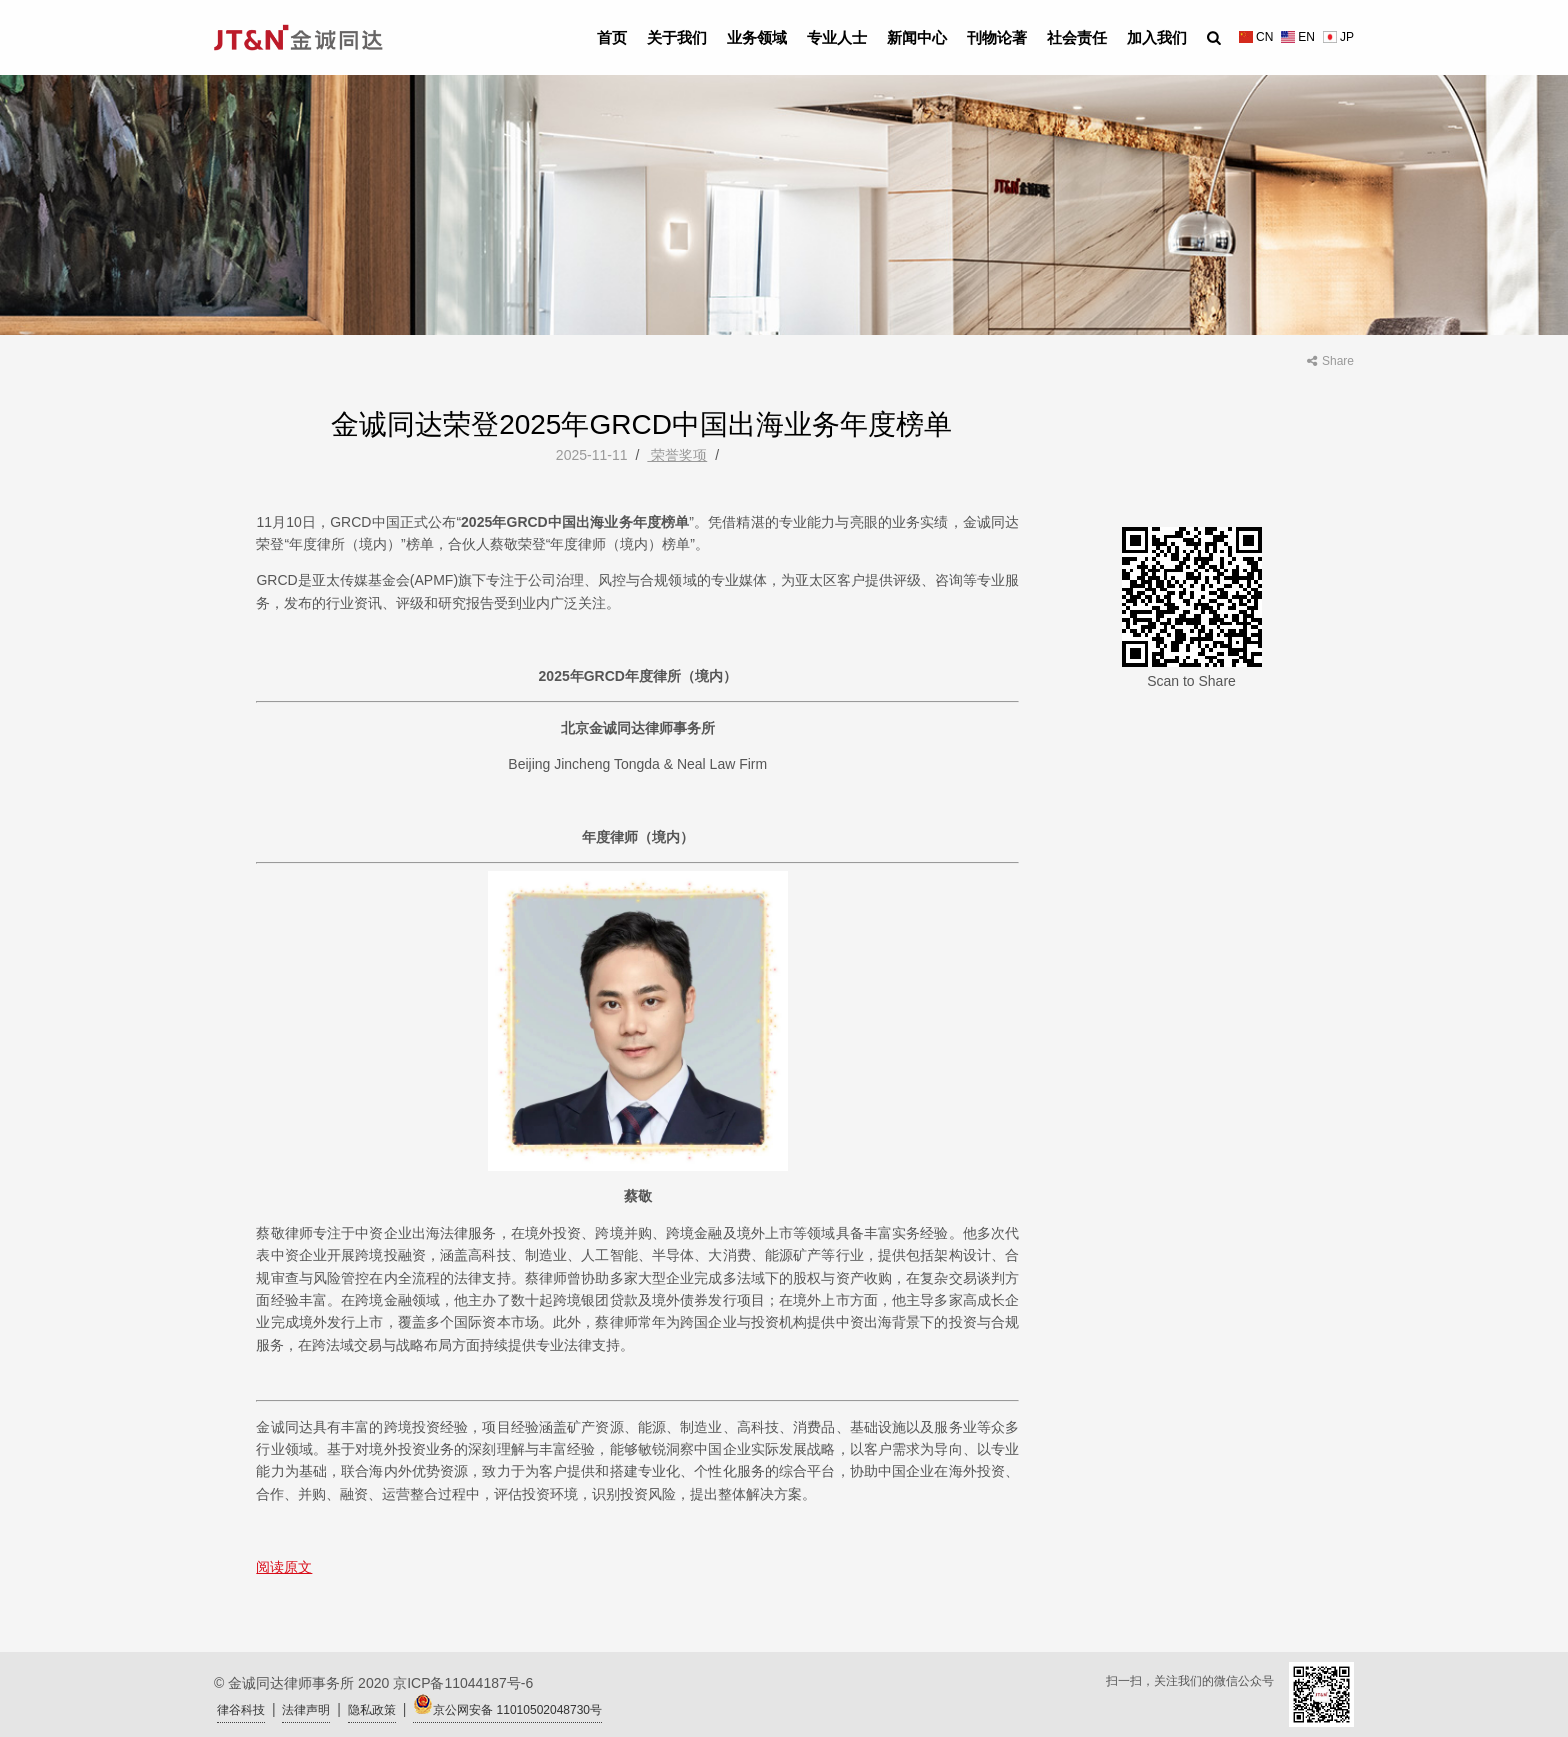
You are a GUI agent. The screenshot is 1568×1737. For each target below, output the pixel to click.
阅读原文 (284, 1567)
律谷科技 (241, 1710)
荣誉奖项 (677, 455)
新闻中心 (917, 37)
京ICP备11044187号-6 (463, 1683)
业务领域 (757, 37)
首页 (612, 37)
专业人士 (837, 37)
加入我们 (1157, 37)
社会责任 (1077, 37)
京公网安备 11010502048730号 (507, 1705)
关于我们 (677, 37)
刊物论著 (997, 37)
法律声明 (306, 1710)
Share (1330, 361)
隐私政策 (372, 1710)
